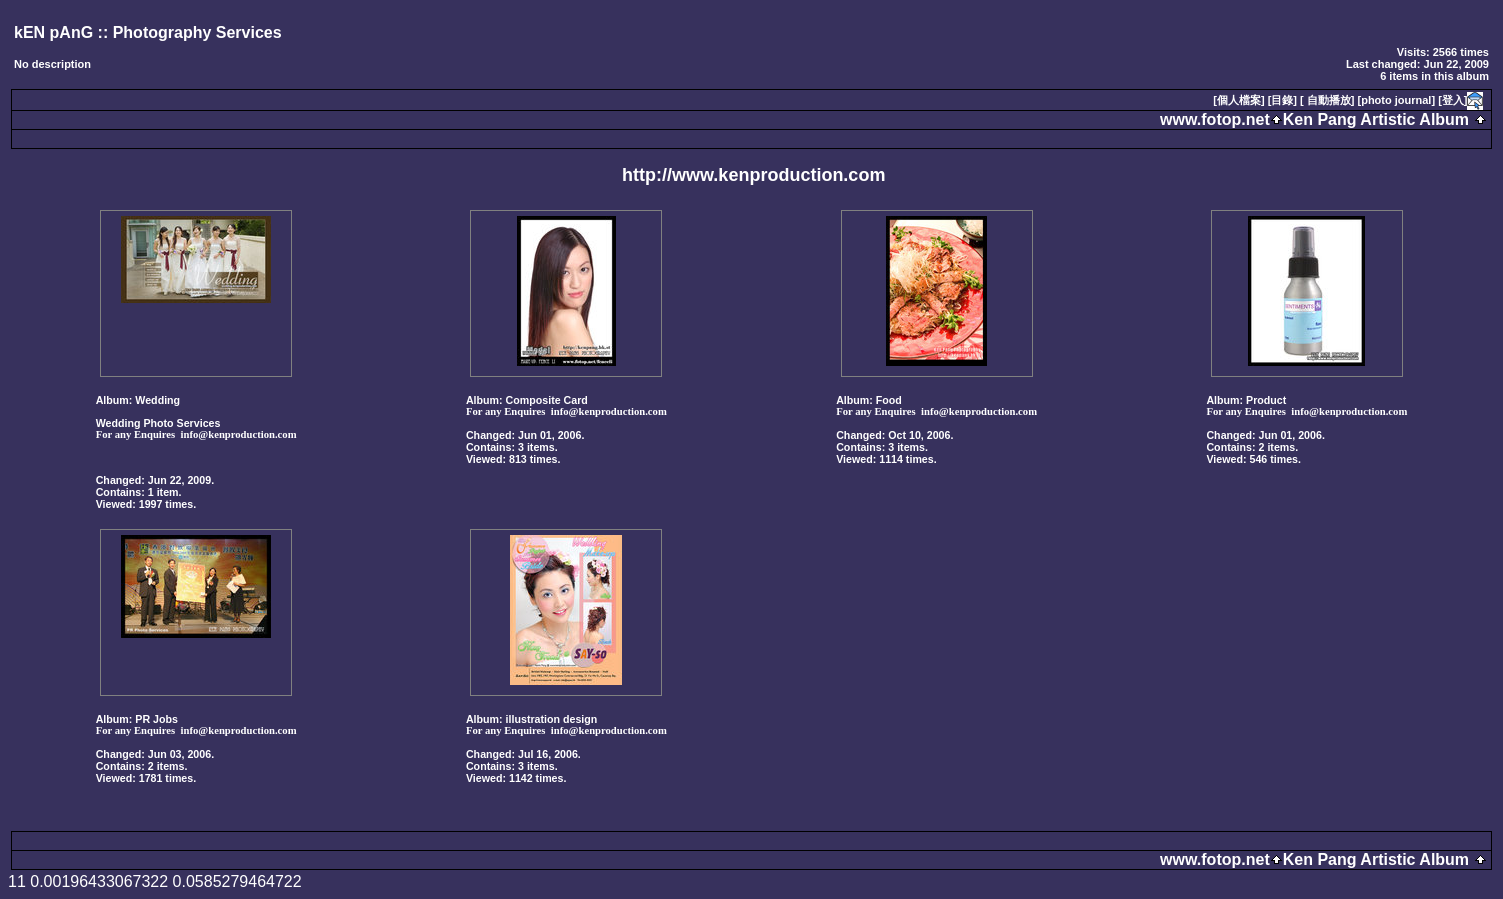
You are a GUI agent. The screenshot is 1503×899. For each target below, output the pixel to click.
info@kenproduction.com (239, 434)
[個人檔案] (1238, 100)
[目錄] (1282, 100)
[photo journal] (1397, 100)
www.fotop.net (1215, 119)
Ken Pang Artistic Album (1376, 119)
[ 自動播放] (1327, 100)
